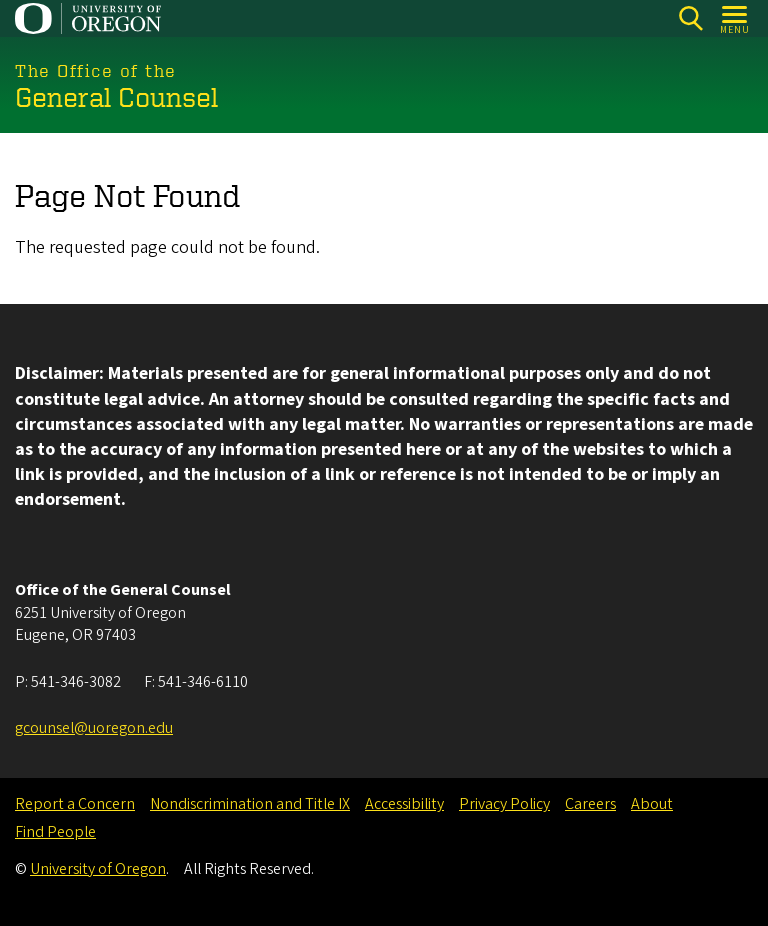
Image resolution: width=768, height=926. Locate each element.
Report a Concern (75, 804)
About (652, 804)
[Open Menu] (735, 18)
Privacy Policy (504, 804)
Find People (55, 832)
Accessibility (404, 804)
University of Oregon (98, 869)
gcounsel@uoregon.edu (94, 728)
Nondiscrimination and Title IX (250, 804)
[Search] (690, 18)
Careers (590, 804)
